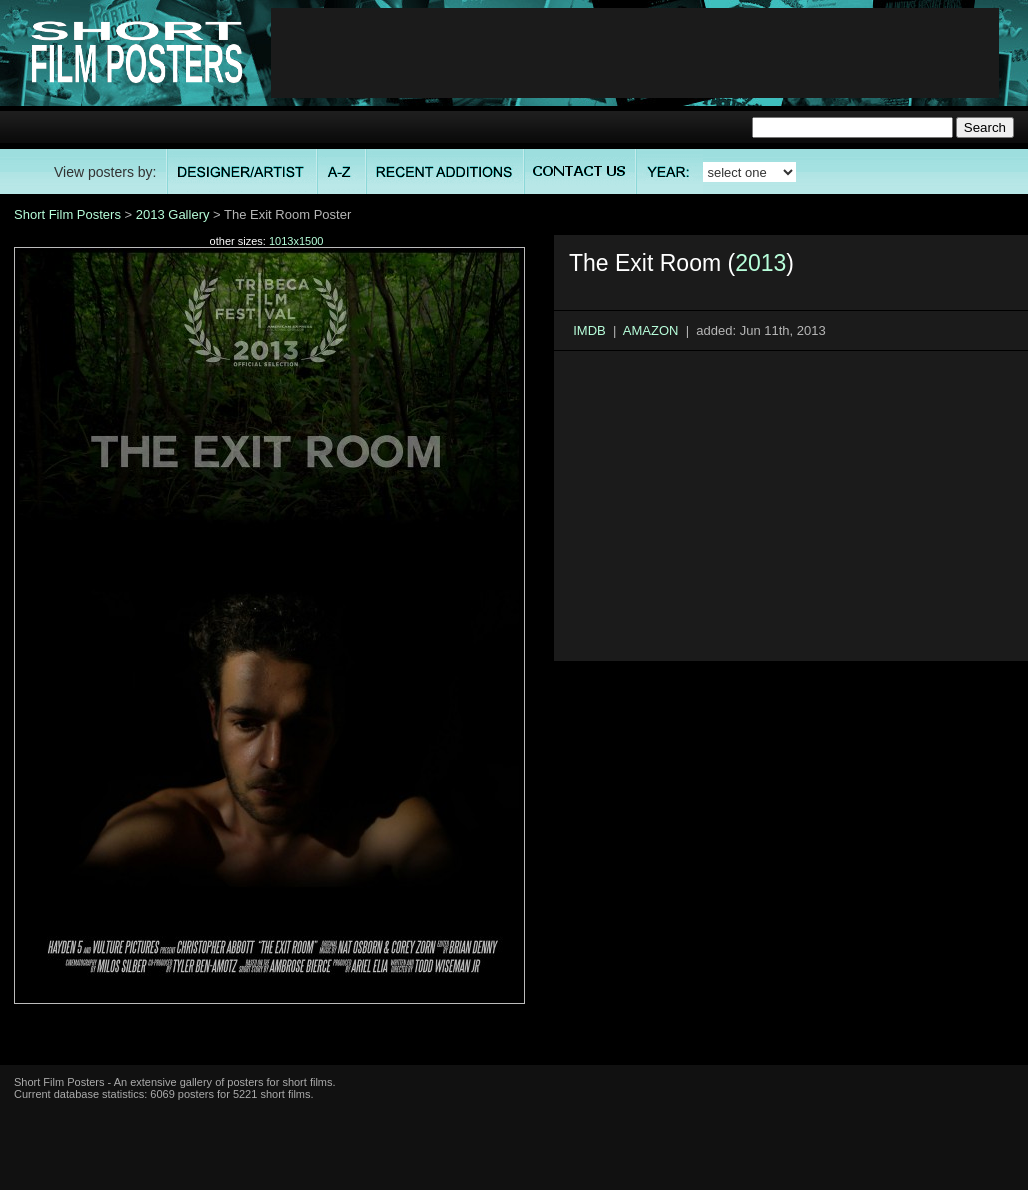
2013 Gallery (173, 214)
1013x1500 (296, 241)
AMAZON (651, 330)
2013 (760, 263)
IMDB (589, 330)
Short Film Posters (67, 214)
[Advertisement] (635, 53)
